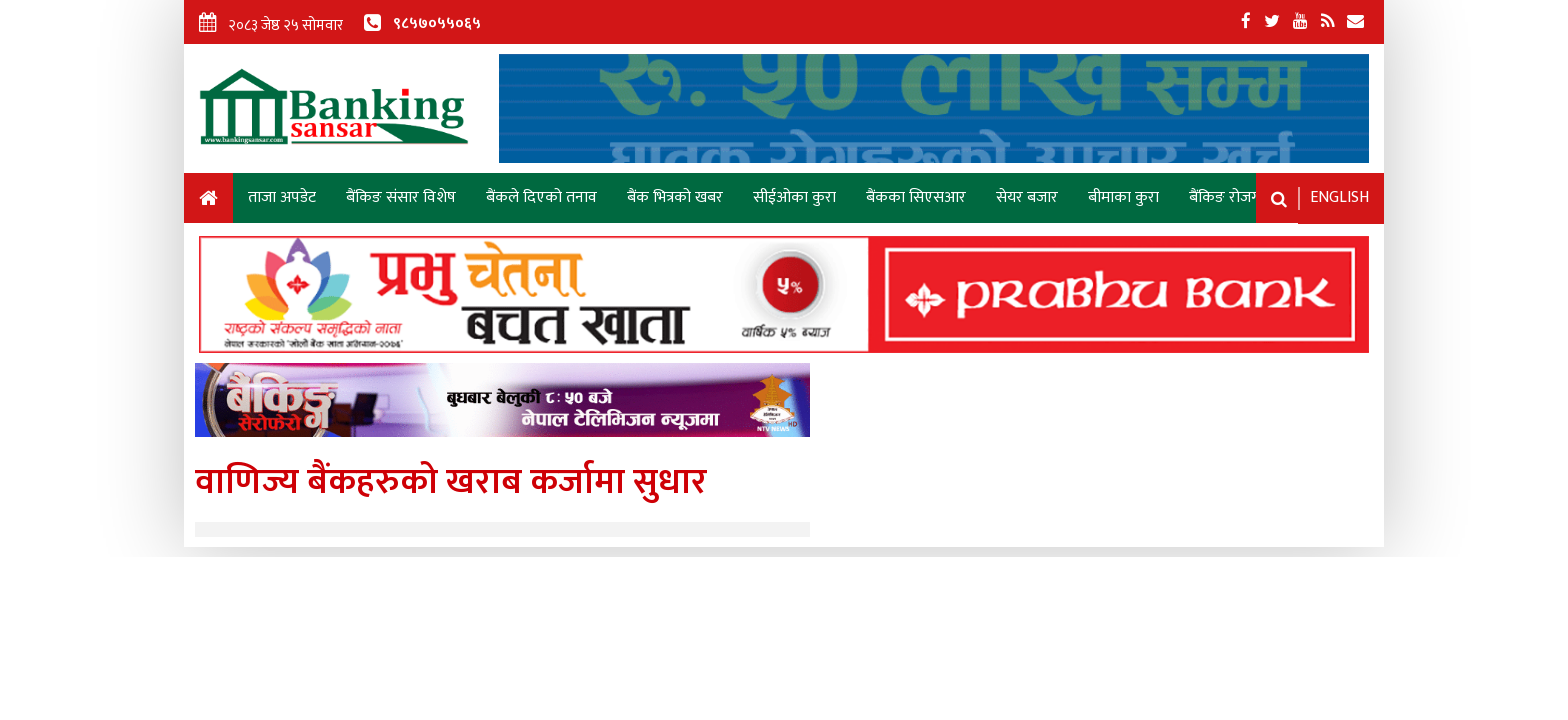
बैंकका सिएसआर (916, 197)
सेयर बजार (1027, 197)
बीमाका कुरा (1123, 197)
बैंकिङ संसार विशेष (401, 197)
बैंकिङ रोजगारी (1232, 197)
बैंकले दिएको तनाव (541, 197)
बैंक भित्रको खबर (675, 197)
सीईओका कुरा (794, 197)
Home (208, 201)
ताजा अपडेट (282, 197)
